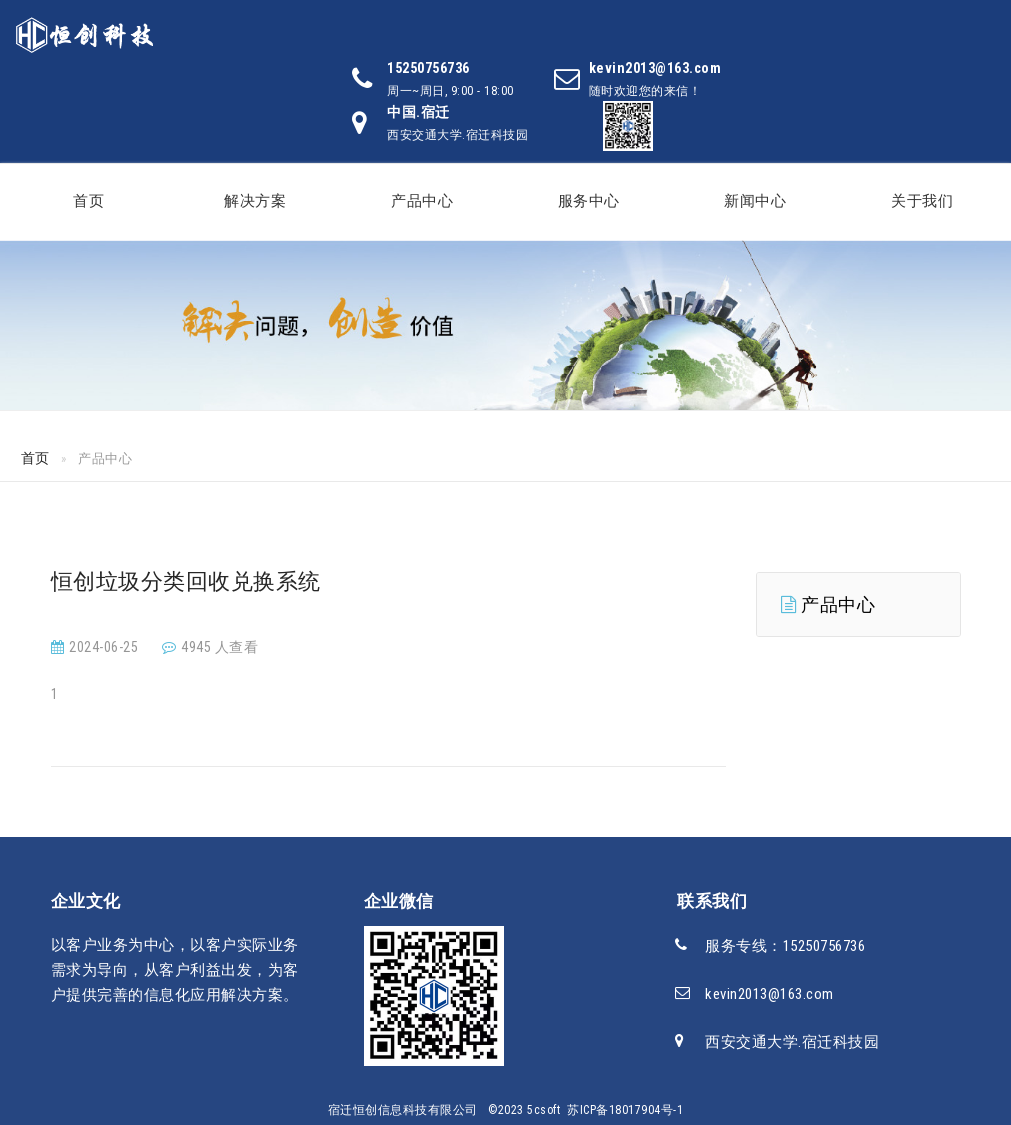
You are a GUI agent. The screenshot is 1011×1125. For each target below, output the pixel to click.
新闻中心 (755, 201)
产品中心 (422, 201)
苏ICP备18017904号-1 (625, 1110)
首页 (88, 201)
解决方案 (255, 201)
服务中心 (589, 201)
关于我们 (922, 201)
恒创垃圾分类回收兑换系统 (186, 581)
